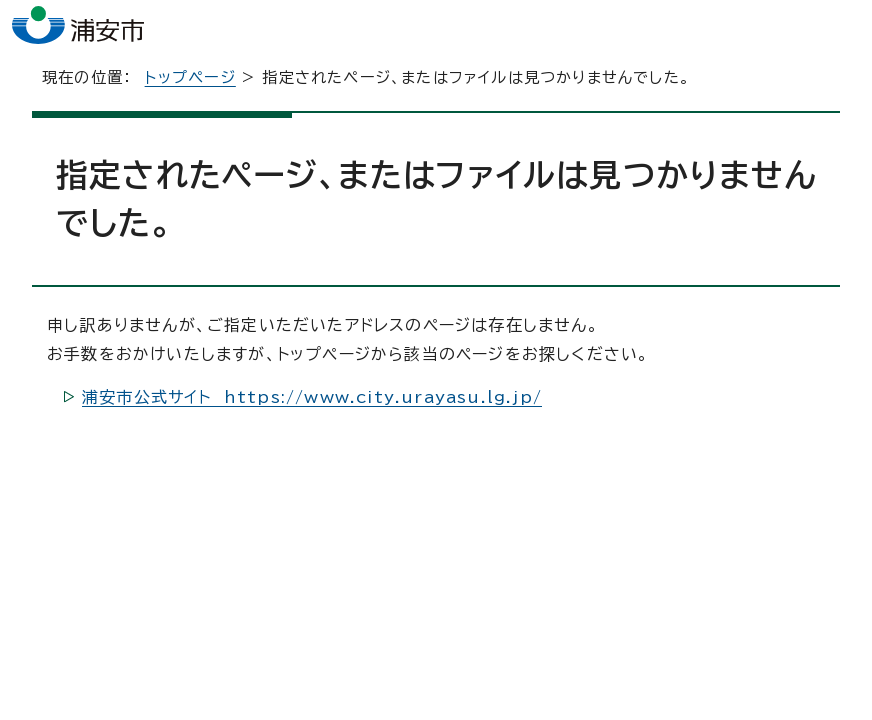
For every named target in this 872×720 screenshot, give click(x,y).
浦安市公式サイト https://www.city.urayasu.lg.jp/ (312, 410)
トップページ (190, 90)
